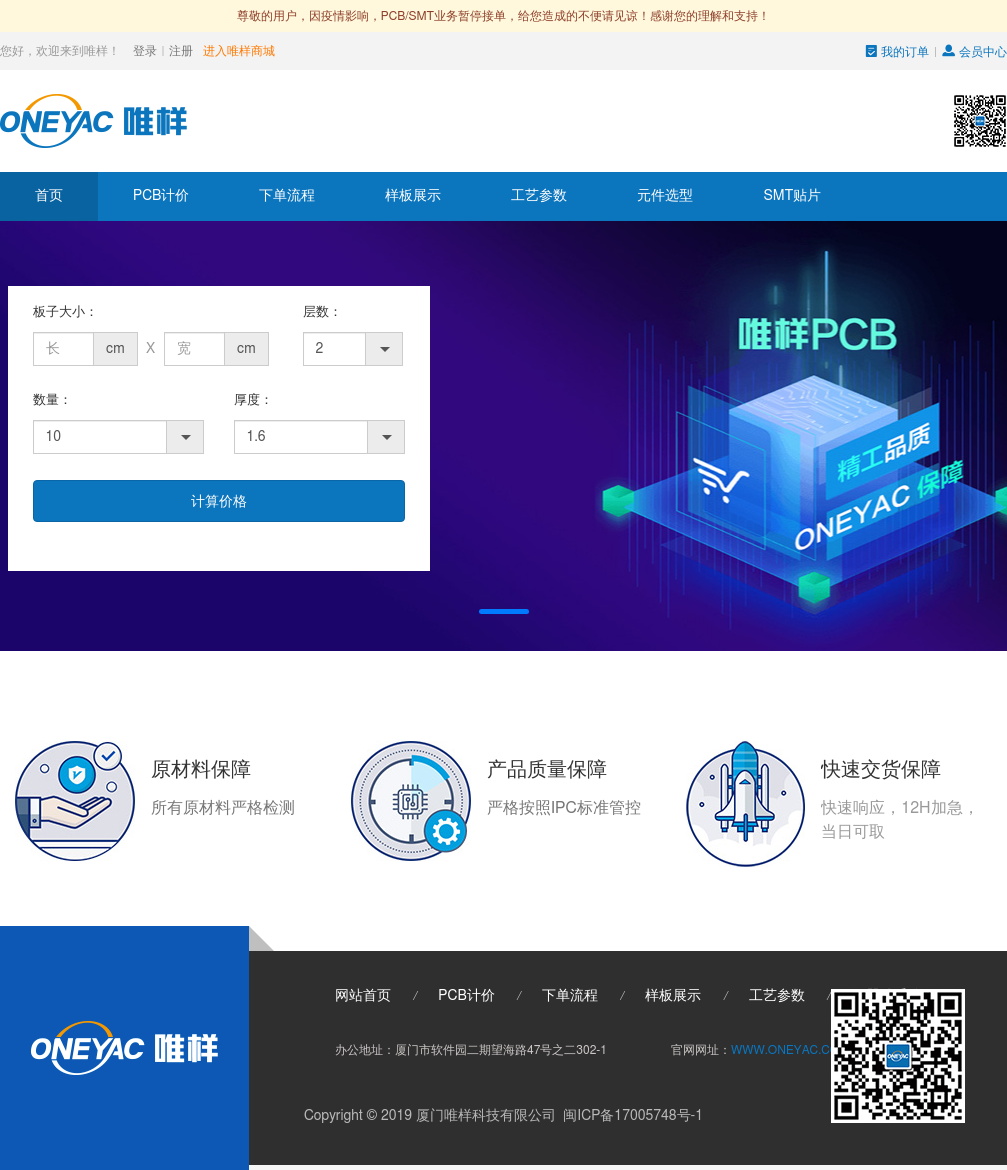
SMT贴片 (792, 196)
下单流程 (287, 196)
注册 (181, 51)
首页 (49, 196)
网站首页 (363, 996)
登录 (145, 51)
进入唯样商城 (239, 51)
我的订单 (898, 52)
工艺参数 (539, 196)
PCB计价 (161, 196)
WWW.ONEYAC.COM (790, 1050)
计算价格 (219, 502)
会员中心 (974, 52)
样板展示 (413, 196)
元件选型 (665, 196)
